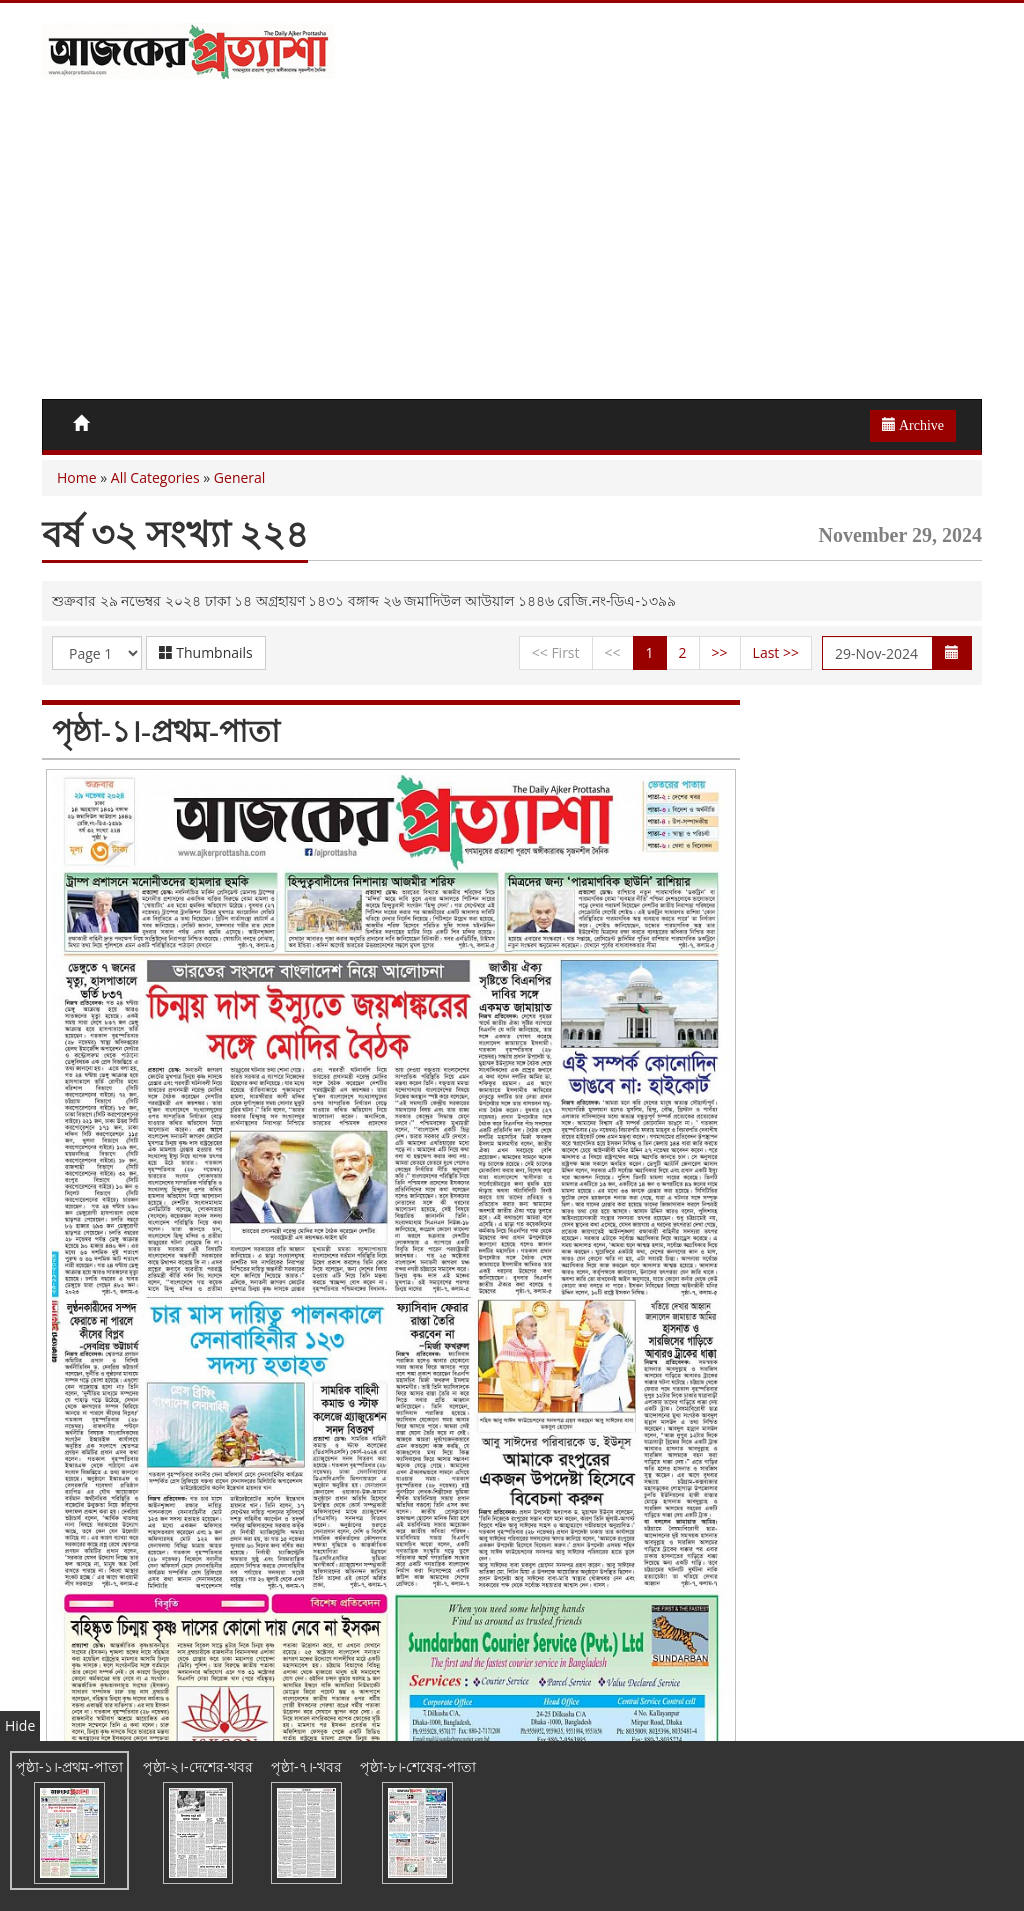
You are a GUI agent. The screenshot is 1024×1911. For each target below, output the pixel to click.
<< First (556, 652)
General (240, 477)
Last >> (776, 652)
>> (720, 652)
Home (77, 477)
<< (613, 652)
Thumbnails (206, 652)
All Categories (155, 477)
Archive (913, 425)
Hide (20, 1725)
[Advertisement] (512, 249)
